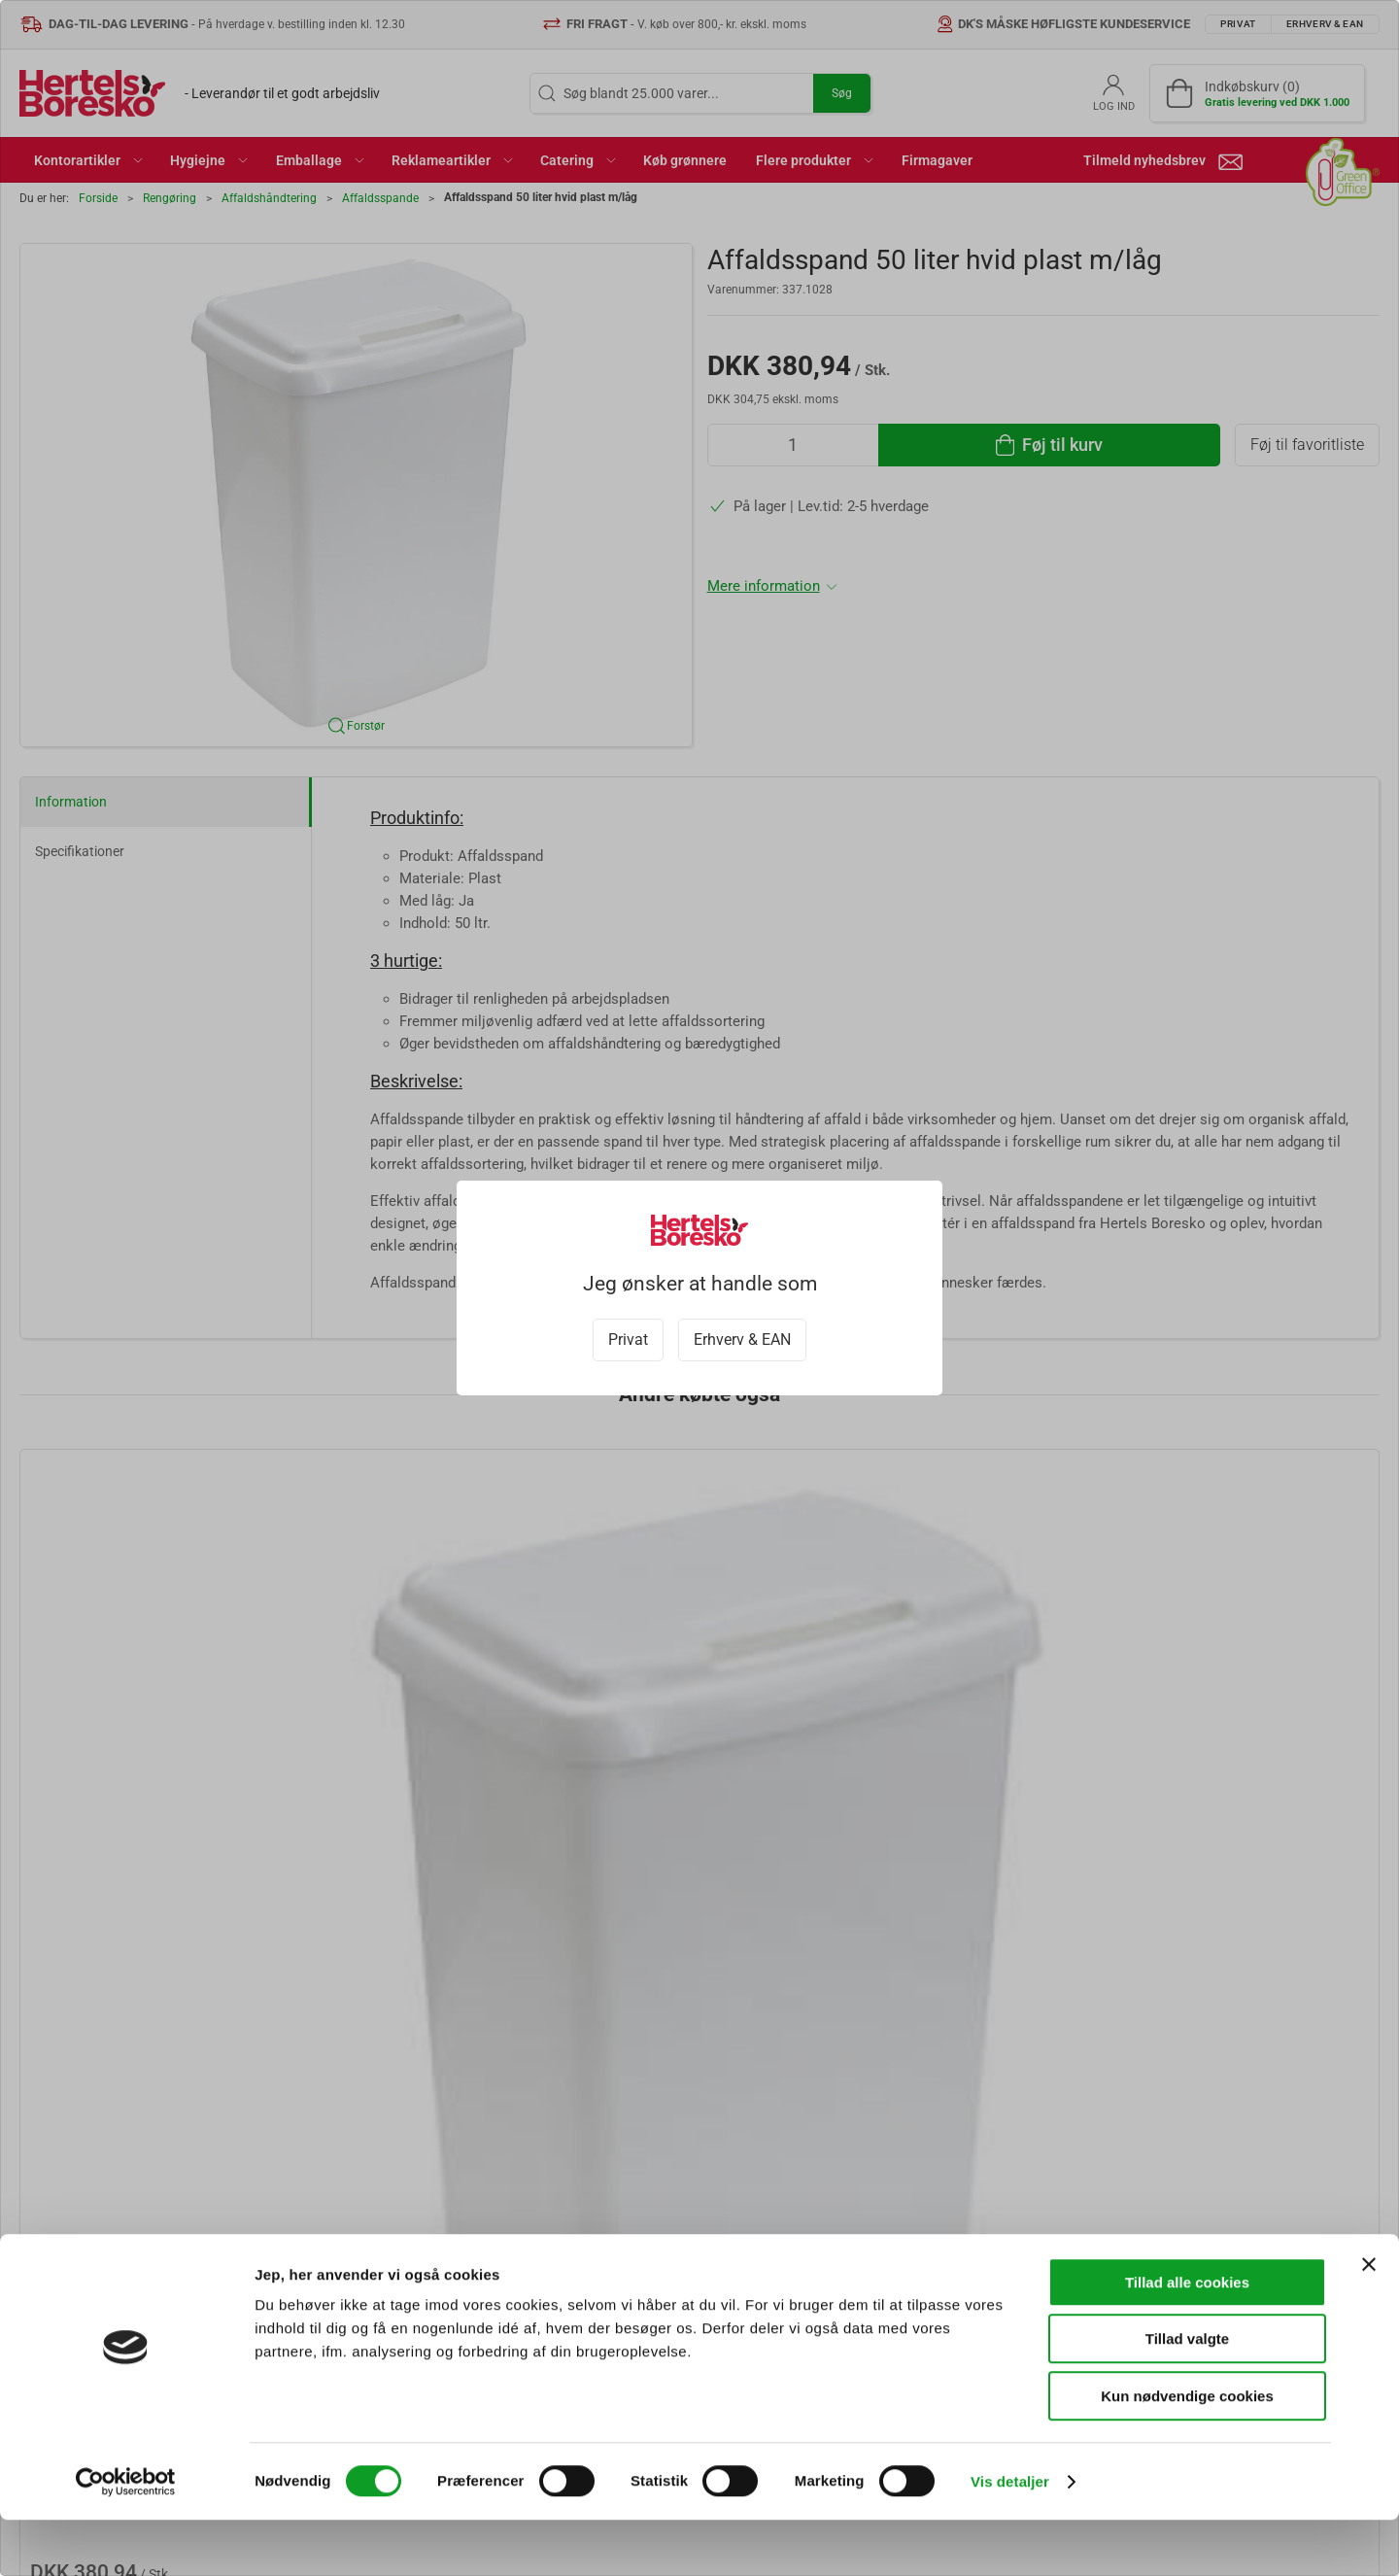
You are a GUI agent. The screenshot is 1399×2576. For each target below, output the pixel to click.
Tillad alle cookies (1187, 2338)
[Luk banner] (1369, 2320)
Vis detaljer (1010, 2537)
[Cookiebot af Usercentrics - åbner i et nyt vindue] (126, 2538)
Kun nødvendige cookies (1187, 2452)
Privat (628, 1339)
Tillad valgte (1187, 2395)
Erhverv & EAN (742, 1339)
